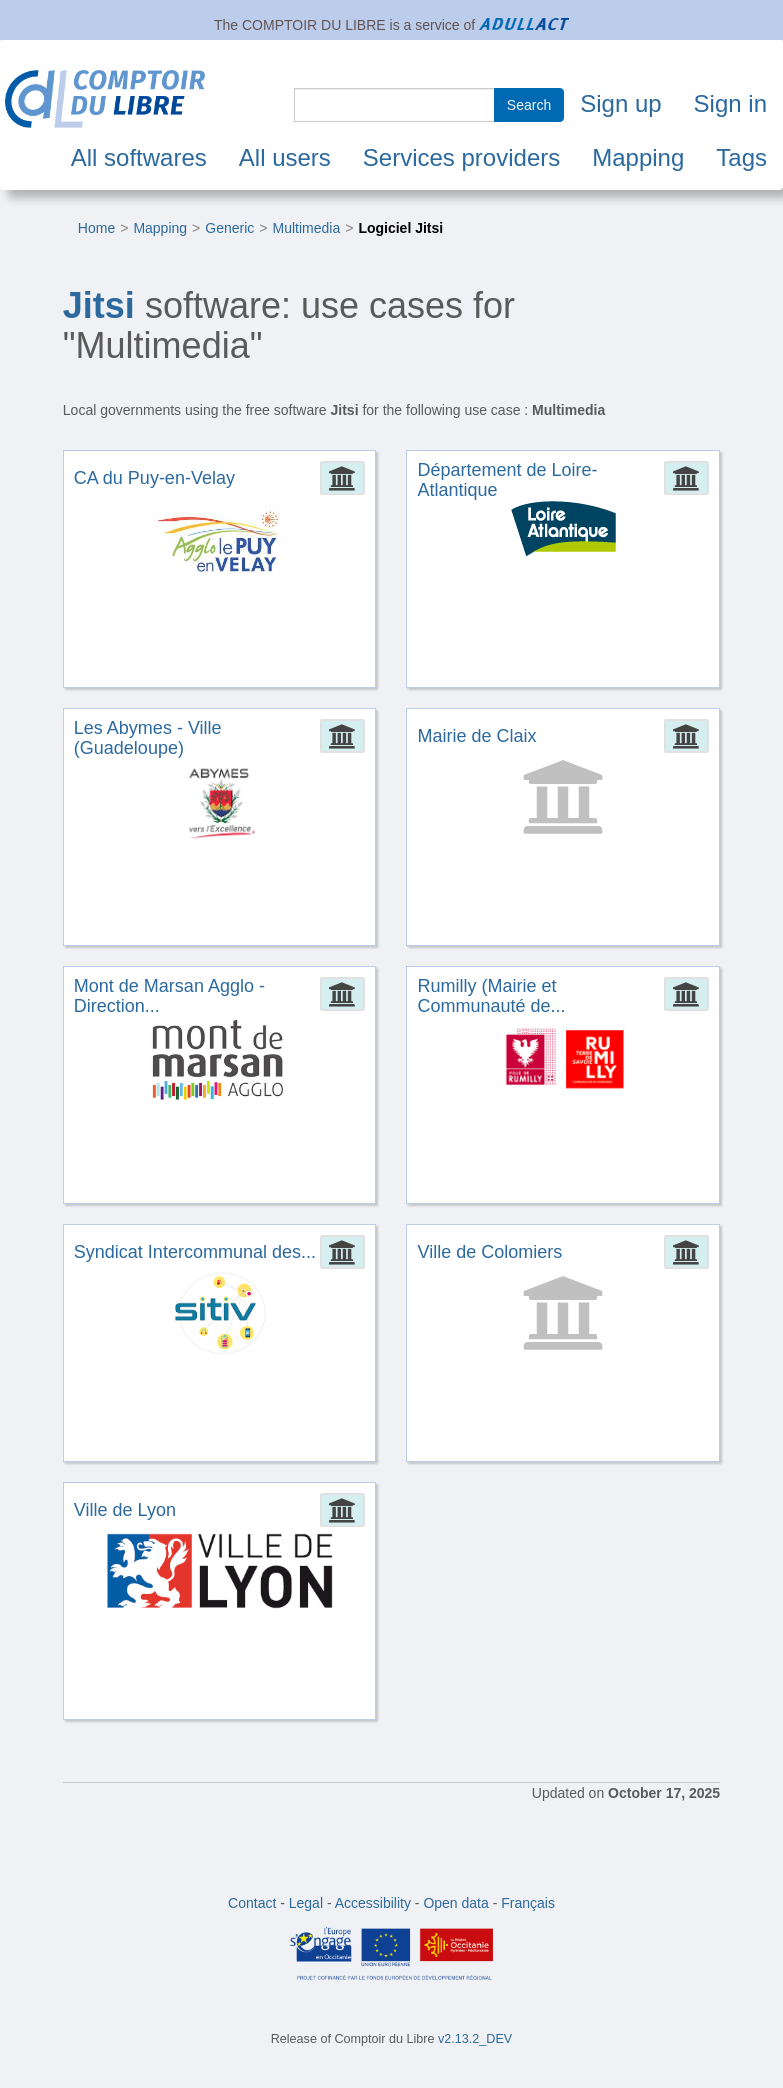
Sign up (620, 103)
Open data (455, 1903)
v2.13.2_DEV (475, 2039)
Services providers (461, 157)
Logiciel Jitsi (400, 228)
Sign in (730, 103)
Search (529, 105)
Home (96, 228)
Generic (229, 228)
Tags (741, 157)
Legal (306, 1903)
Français (528, 1903)
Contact (252, 1903)
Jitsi (99, 305)
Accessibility (373, 1903)
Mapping (638, 157)
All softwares (139, 157)
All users (285, 157)
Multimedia (306, 228)
